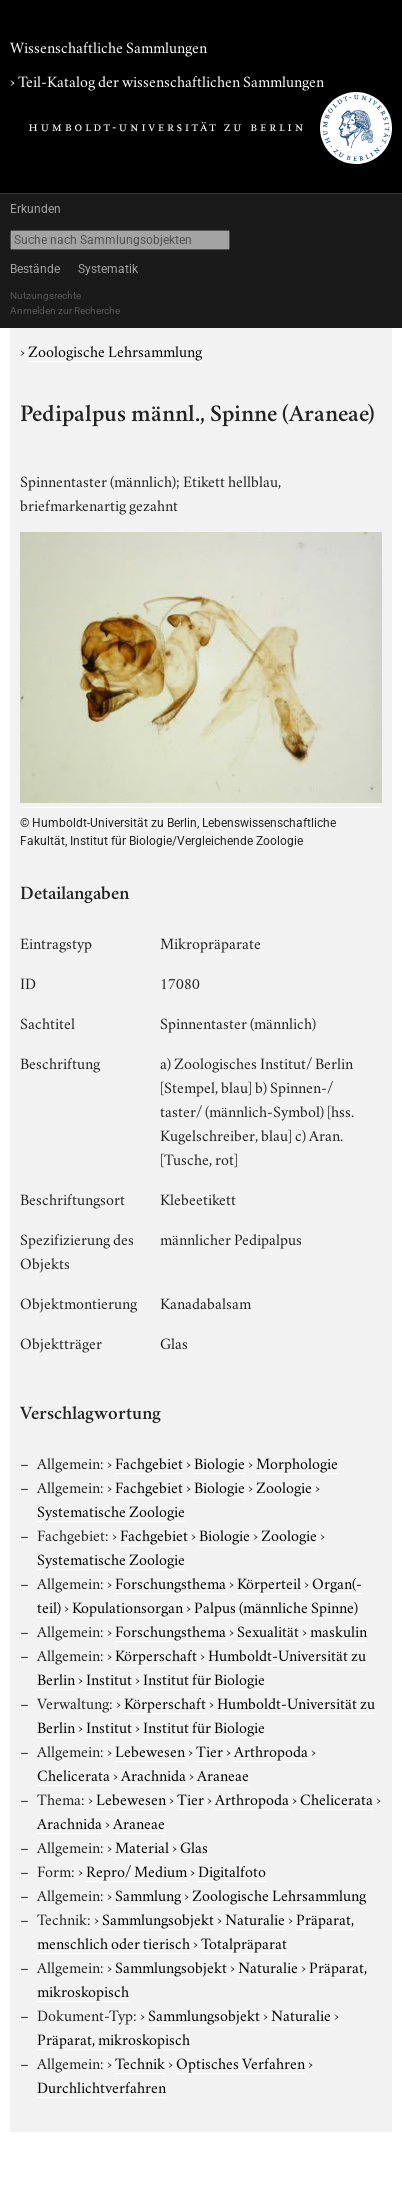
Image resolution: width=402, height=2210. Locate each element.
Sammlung (148, 1894)
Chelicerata (73, 1774)
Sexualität (268, 1630)
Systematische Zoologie (111, 1510)
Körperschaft (156, 1654)
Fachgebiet (149, 1462)
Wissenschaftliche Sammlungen (108, 46)
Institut (109, 1678)
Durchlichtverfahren (101, 2086)
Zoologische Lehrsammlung (115, 350)
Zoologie (284, 1486)
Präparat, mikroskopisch (113, 2038)
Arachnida (153, 1774)
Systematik (108, 269)
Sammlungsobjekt (158, 1918)
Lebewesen (150, 1750)
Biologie (219, 1462)
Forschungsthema (170, 1582)
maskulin (338, 1630)
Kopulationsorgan (127, 1606)
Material (142, 1846)
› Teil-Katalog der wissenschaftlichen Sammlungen (167, 80)
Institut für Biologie (204, 1678)
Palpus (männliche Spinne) (276, 1606)
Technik (140, 2062)
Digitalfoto (232, 1870)
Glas (194, 1846)
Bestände (35, 269)
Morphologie (297, 1462)
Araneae (223, 1774)
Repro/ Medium (136, 1870)
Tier (209, 1750)
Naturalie (255, 1918)
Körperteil (269, 1582)
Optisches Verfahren (240, 2062)
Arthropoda (271, 1750)
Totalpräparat (244, 1942)
